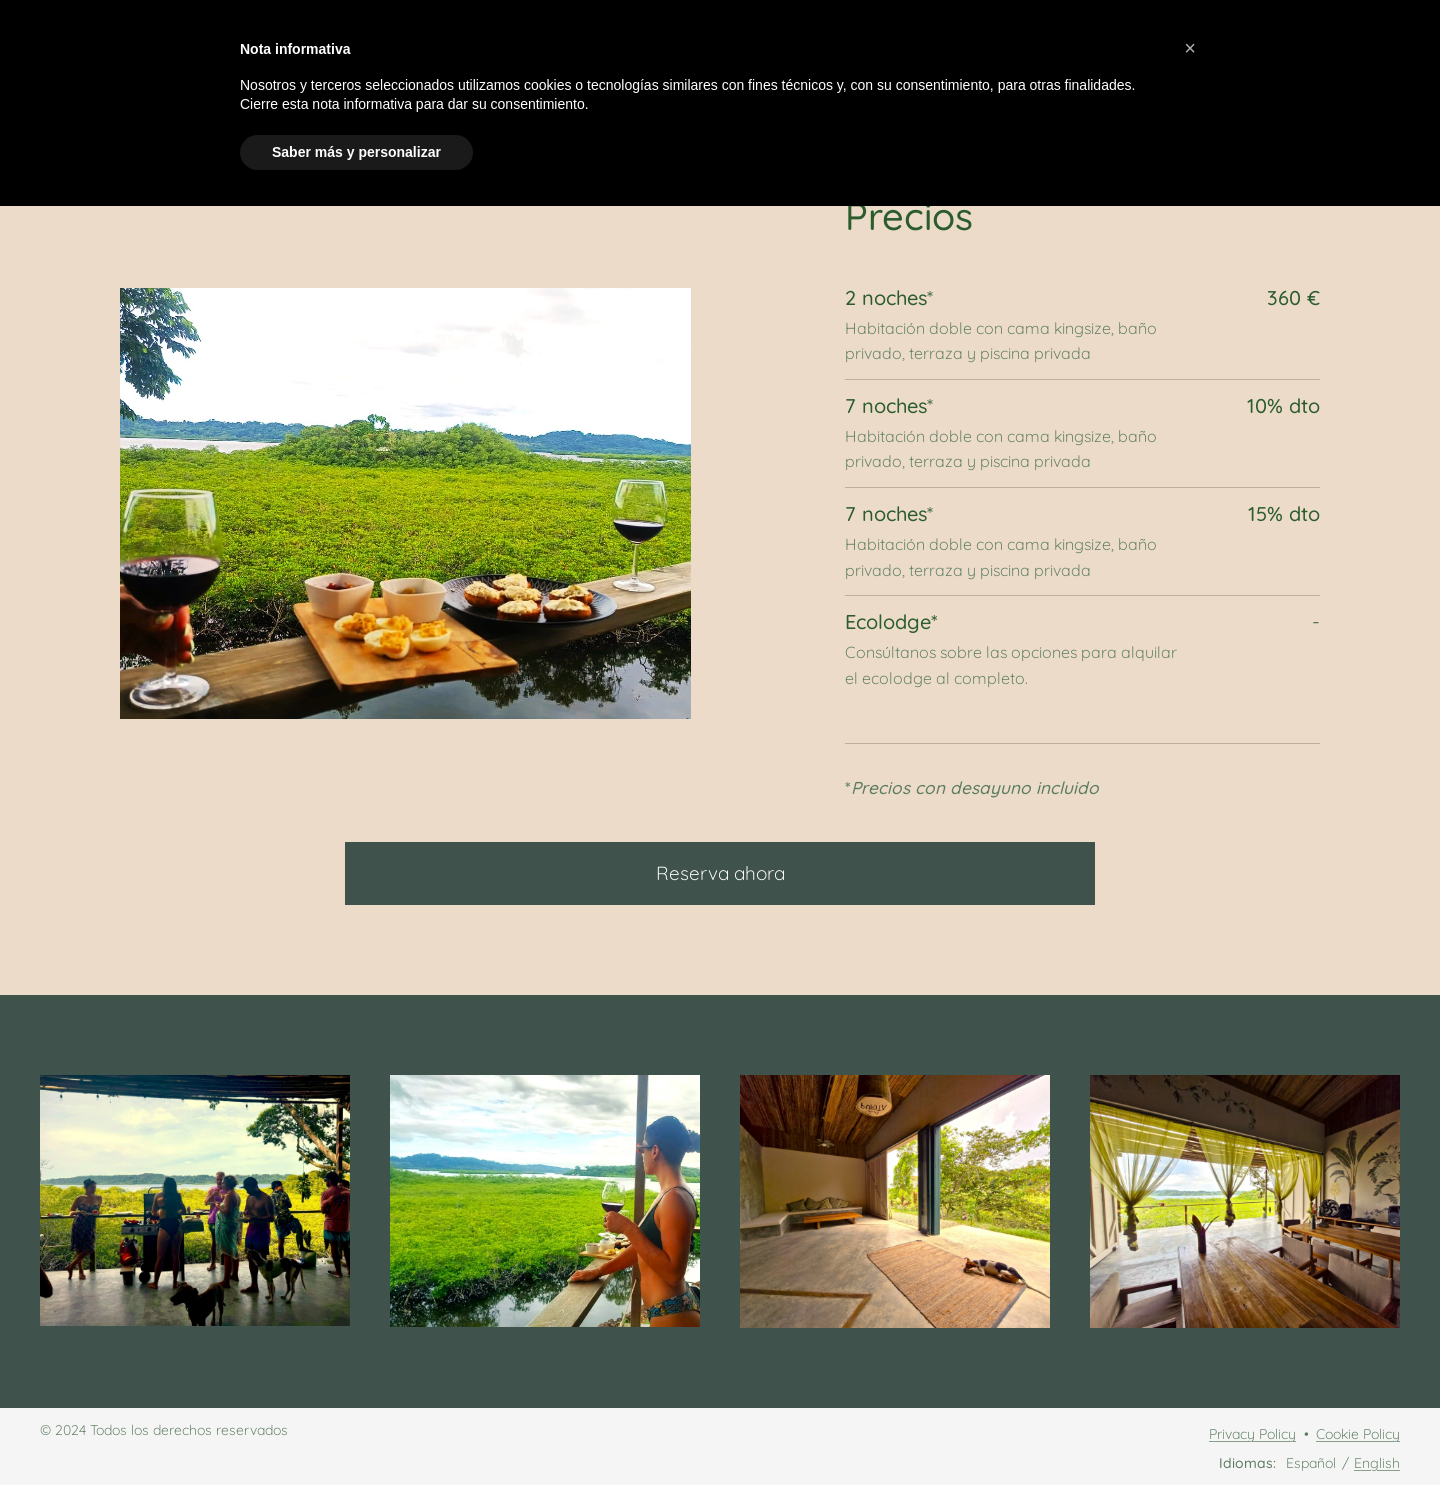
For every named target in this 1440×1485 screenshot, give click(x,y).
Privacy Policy (1252, 1434)
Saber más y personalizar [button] (356, 152)
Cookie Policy (1358, 1434)
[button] (1190, 48)
